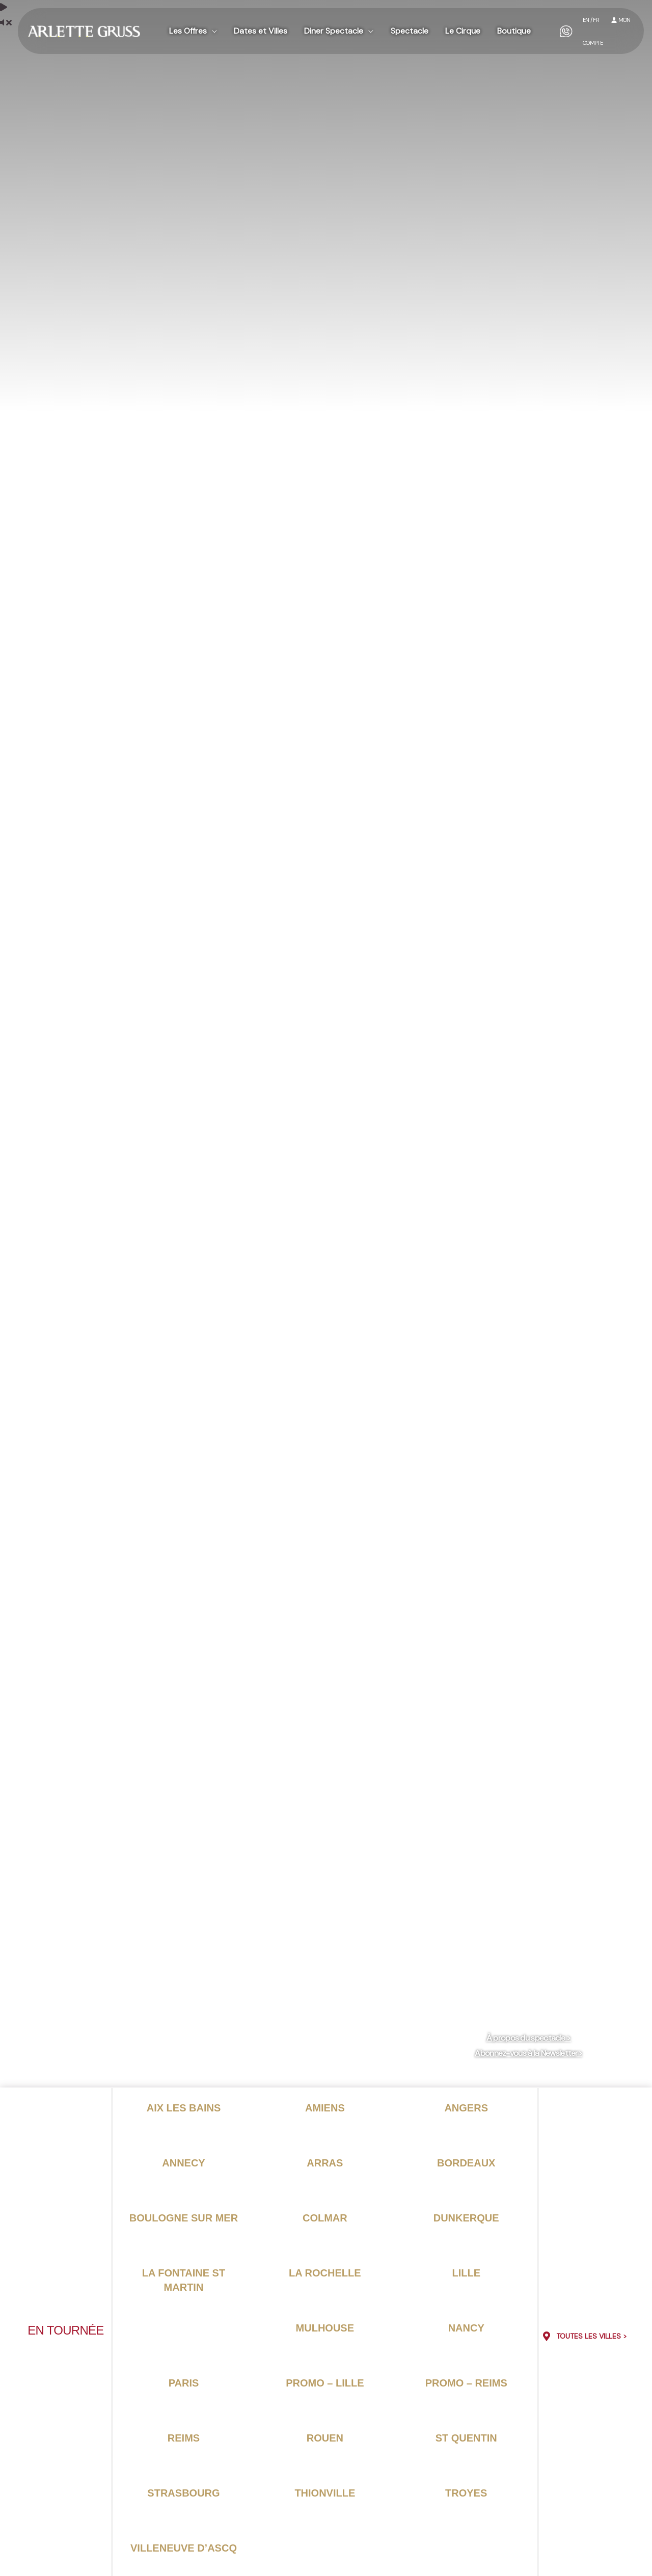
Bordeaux (466, 2162)
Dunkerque (466, 2218)
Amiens (325, 2107)
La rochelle (325, 2273)
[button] (211, 25)
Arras (325, 2162)
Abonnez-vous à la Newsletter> (528, 2053)
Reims (184, 2438)
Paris (184, 2383)
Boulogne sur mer (183, 2218)
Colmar (325, 2218)
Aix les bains (184, 2107)
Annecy (183, 2162)
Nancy (466, 2328)
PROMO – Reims (466, 2383)
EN (583, 18)
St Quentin (466, 2438)
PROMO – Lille (325, 2383)
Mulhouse (325, 2328)
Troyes (466, 2493)
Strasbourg (183, 2493)
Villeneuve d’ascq (183, 2548)
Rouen (325, 2438)
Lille (466, 2273)
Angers (466, 2107)
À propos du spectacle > (528, 2037)
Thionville (324, 2493)
